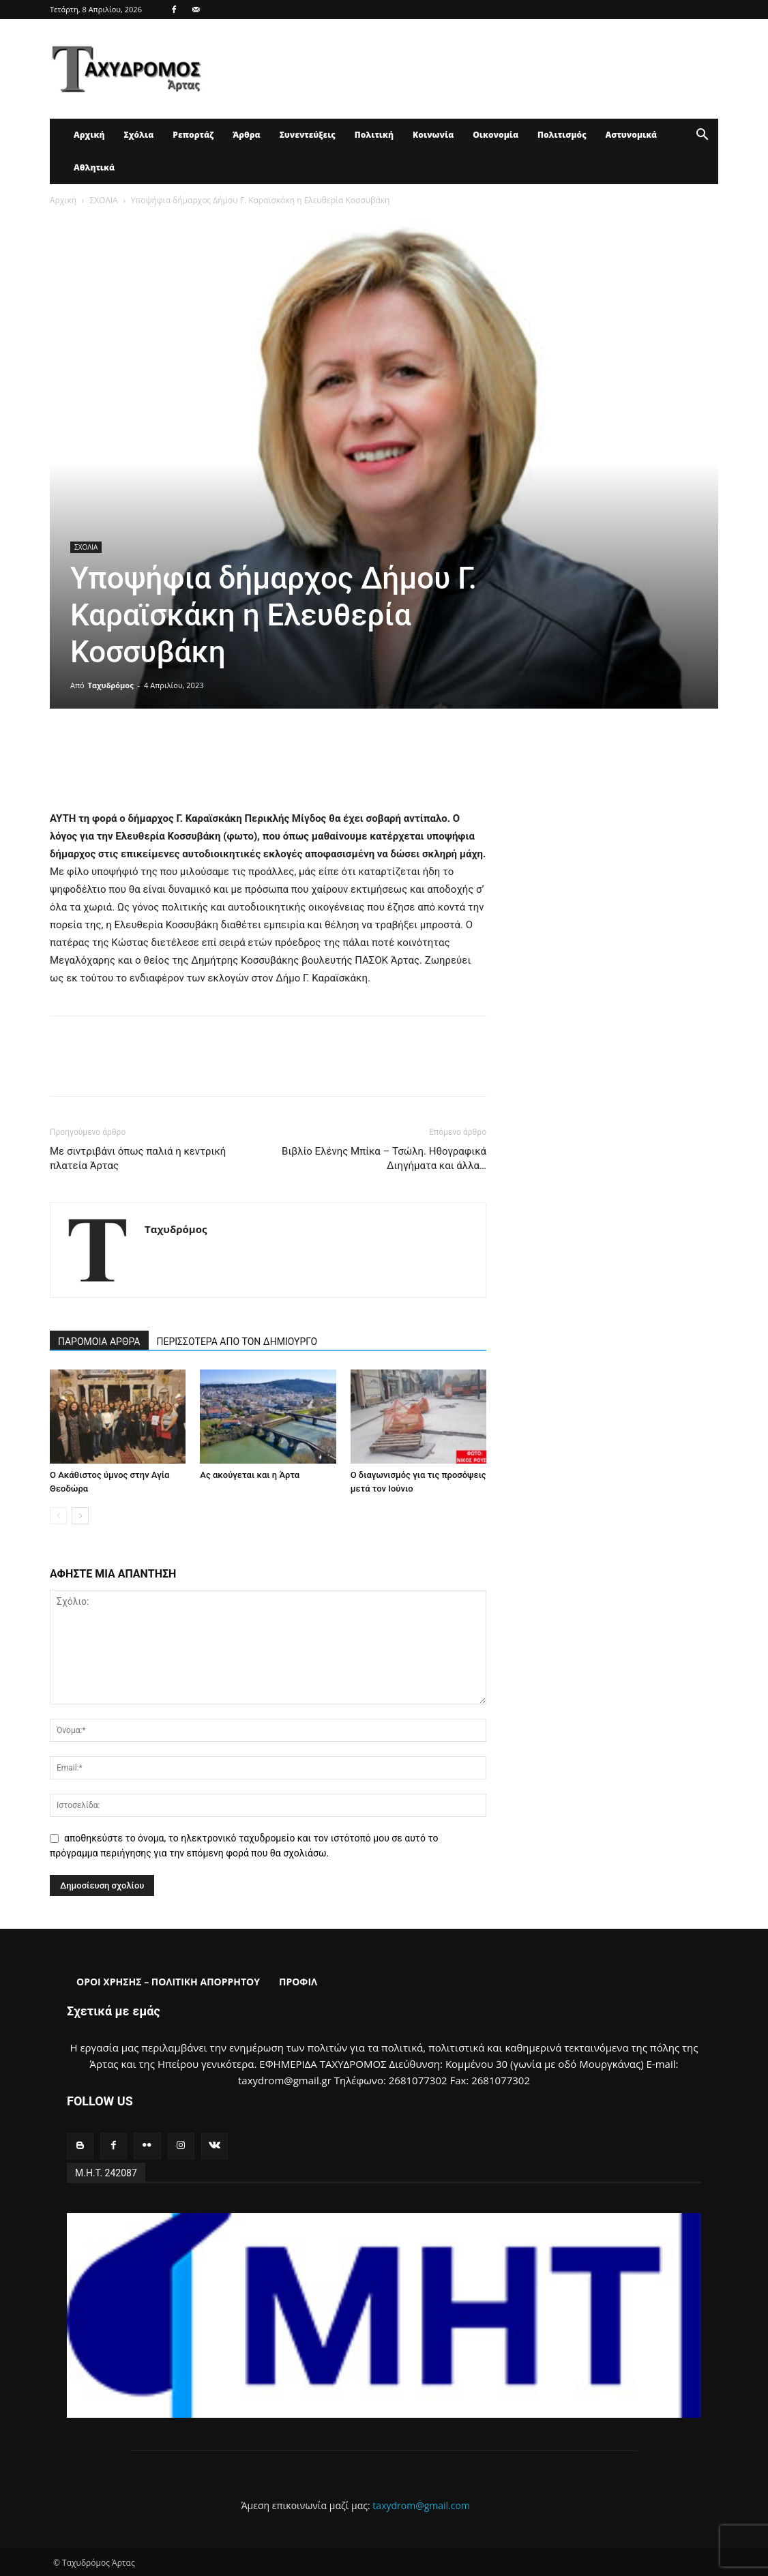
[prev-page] (58, 1515)
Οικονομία (495, 134)
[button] (701, 136)
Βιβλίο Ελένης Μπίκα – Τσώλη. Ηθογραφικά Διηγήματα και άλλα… (384, 1158)
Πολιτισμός (562, 134)
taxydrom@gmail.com (421, 2505)
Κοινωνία (433, 134)
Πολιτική (374, 134)
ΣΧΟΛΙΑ (103, 200)
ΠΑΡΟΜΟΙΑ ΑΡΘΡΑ (99, 1341)
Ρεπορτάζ (193, 134)
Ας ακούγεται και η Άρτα (249, 1475)
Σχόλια (138, 134)
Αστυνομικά (632, 134)
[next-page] (80, 1515)
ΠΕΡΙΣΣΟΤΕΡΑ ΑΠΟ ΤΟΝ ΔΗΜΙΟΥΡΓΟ (237, 1341)
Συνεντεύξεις (308, 134)
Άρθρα (247, 134)
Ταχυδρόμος (111, 685)
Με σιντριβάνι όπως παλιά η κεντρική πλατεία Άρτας (138, 1158)
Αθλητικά (94, 167)
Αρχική (89, 134)
